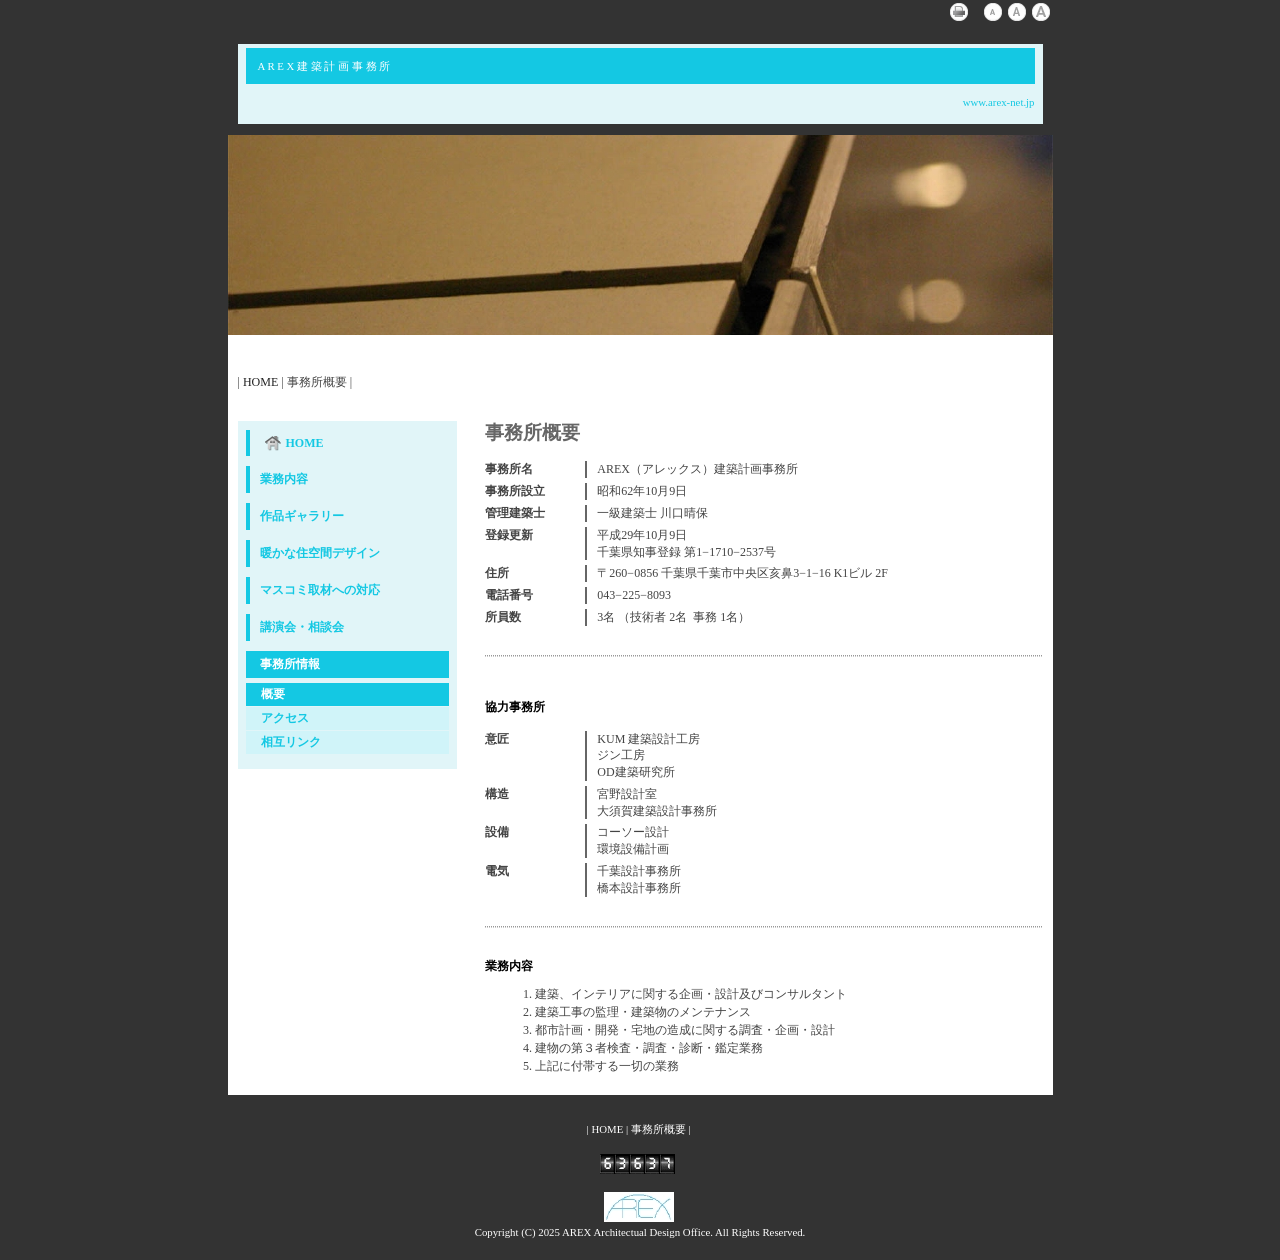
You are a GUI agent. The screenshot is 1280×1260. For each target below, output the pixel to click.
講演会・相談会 (302, 627)
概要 (273, 694)
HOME (260, 382)
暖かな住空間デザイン (320, 553)
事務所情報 (290, 664)
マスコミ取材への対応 (320, 590)
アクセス (285, 718)
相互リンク (291, 742)
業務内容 (284, 479)
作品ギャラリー (302, 516)
